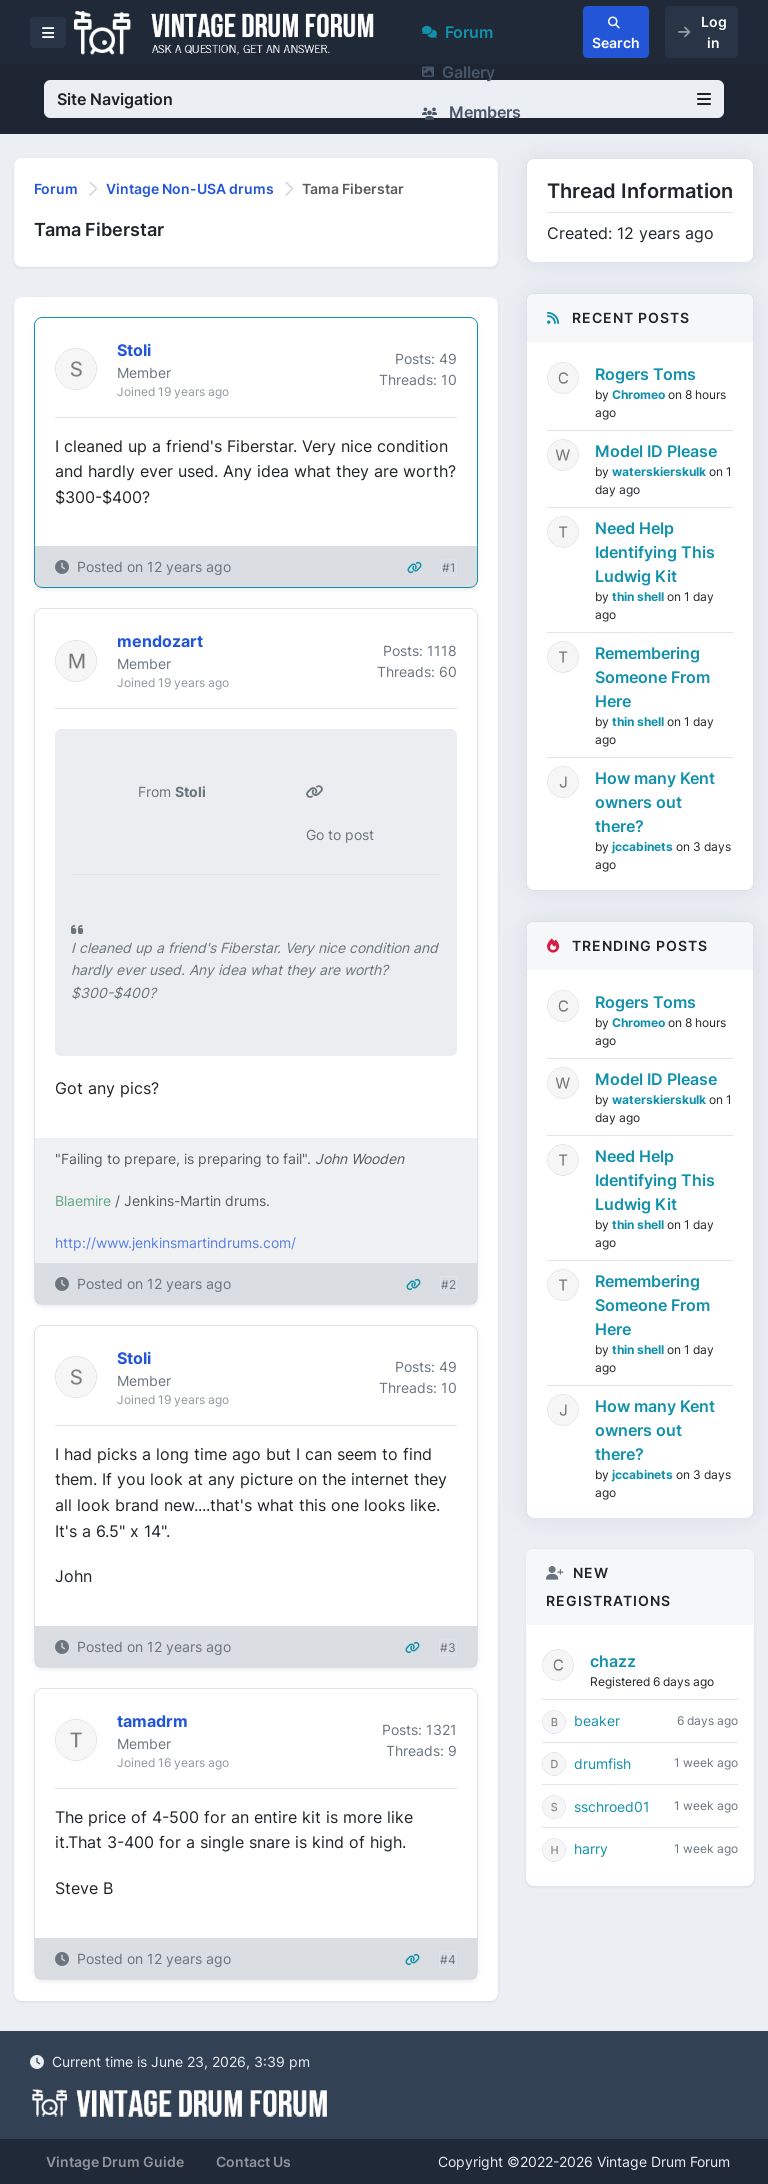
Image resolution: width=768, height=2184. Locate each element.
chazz (613, 1661)
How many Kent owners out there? (655, 802)
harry (591, 1848)
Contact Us (253, 2161)
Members (471, 112)
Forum (457, 32)
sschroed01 (612, 1806)
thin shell (639, 596)
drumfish (602, 1763)
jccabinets (644, 846)
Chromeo (640, 394)
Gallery (458, 72)
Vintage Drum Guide (115, 2161)
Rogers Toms (645, 374)
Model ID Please (656, 451)
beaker (597, 1720)
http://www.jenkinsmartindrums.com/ (175, 1242)
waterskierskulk (660, 471)
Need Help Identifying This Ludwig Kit (655, 552)
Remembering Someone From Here (652, 677)
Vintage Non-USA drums (190, 188)
